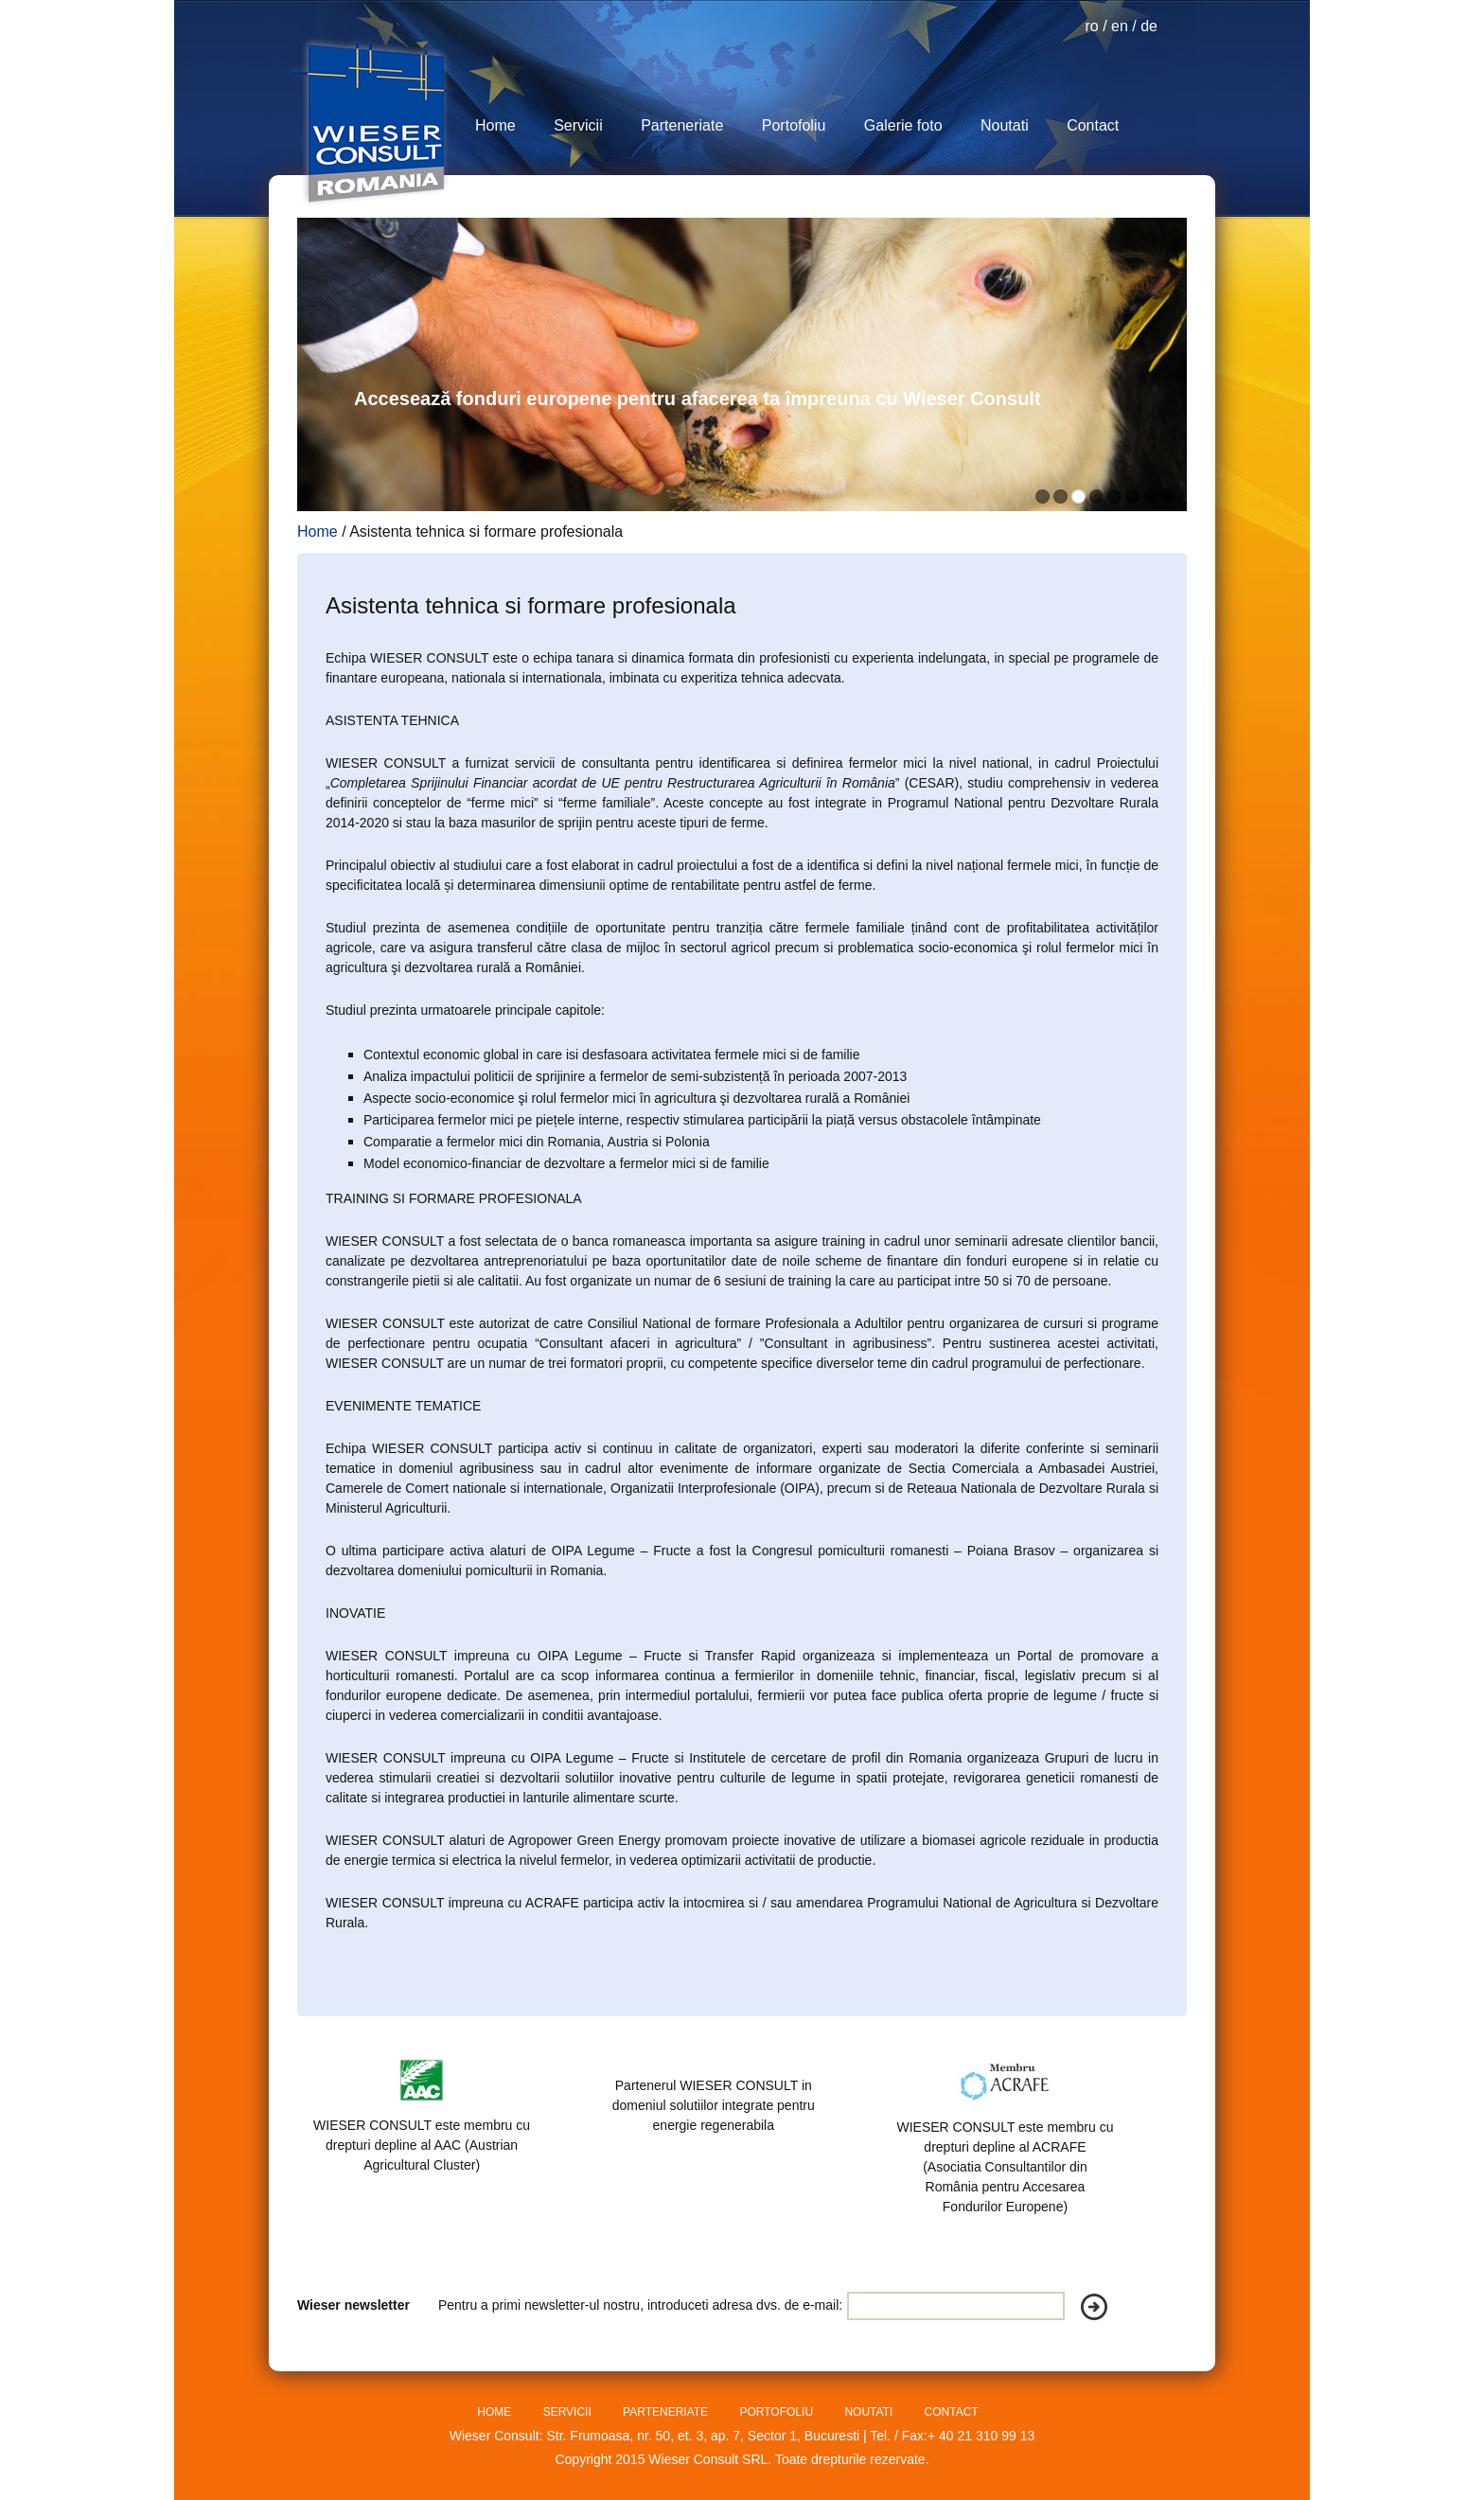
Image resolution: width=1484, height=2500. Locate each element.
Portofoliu (794, 125)
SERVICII (568, 2412)
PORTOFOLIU (777, 2412)
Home (495, 125)
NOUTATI (869, 2412)
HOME (495, 2412)
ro (1091, 26)
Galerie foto (903, 125)
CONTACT (952, 2412)
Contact (1093, 125)
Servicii (578, 125)
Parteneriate (682, 125)
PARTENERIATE (667, 2412)
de (1148, 26)
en (1119, 26)
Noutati (1004, 125)
